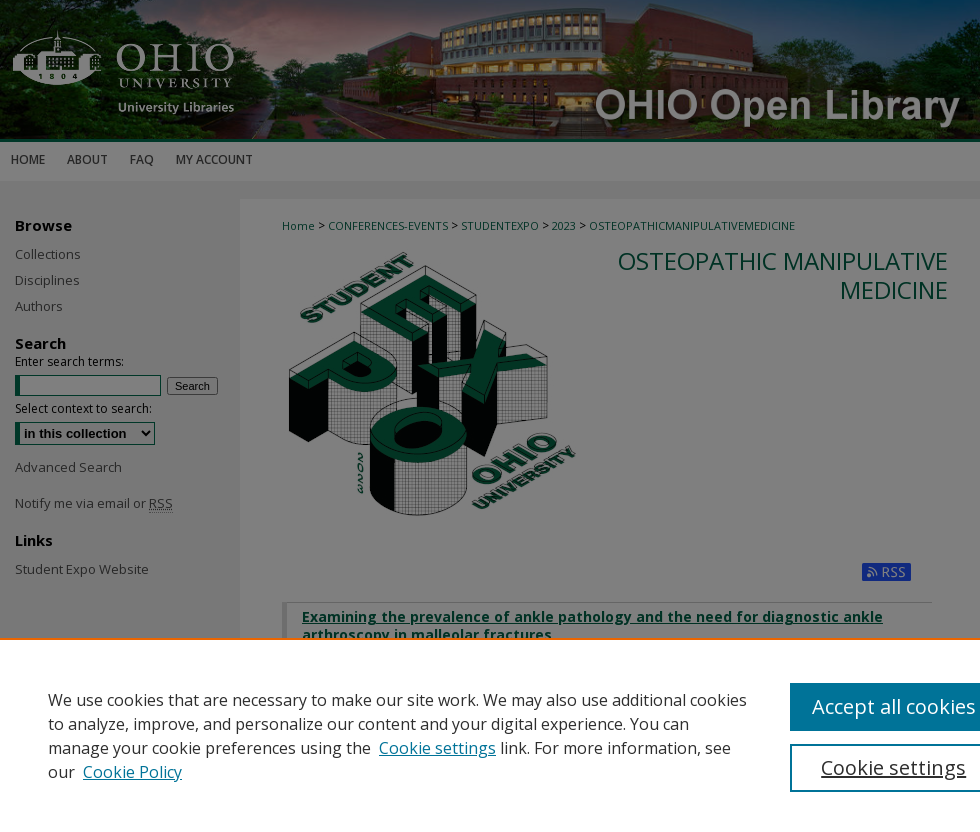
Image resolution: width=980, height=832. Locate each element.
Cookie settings (437, 748)
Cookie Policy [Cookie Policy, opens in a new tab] (132, 772)
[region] (490, 735)
